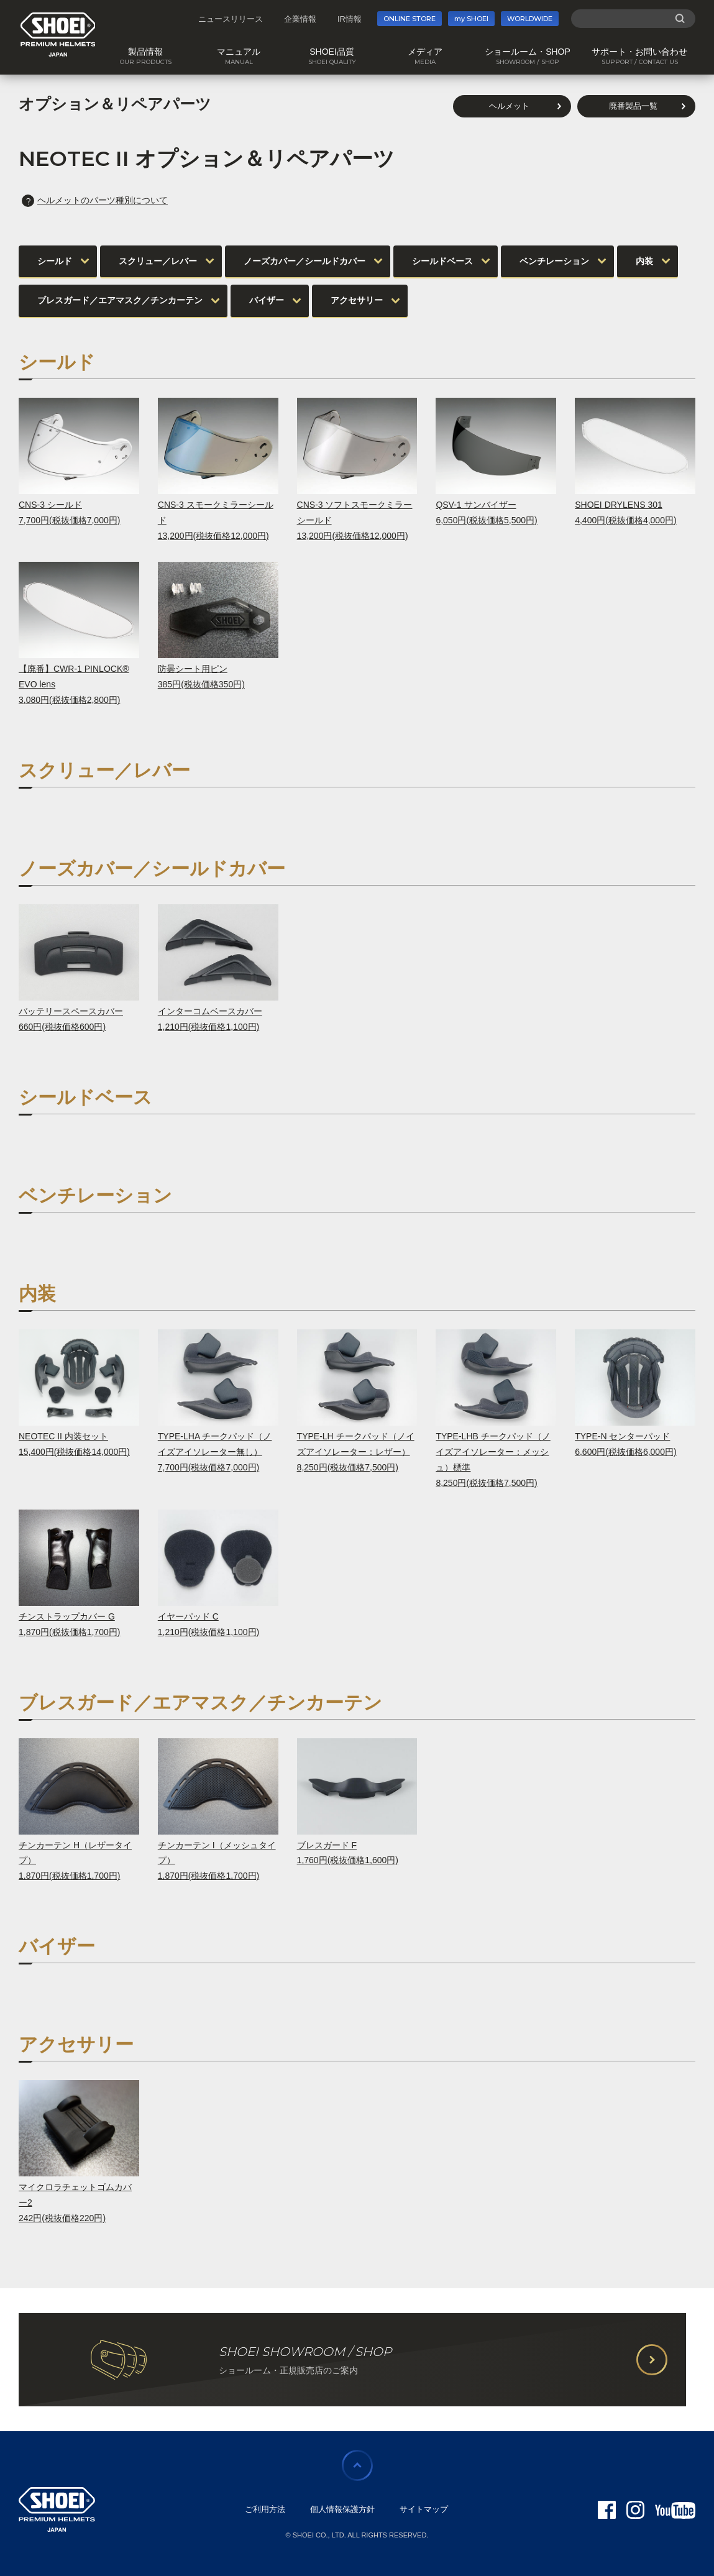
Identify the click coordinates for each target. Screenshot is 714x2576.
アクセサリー (357, 300)
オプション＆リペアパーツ (115, 103)
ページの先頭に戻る (357, 2465)
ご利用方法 (265, 2509)
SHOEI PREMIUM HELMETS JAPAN (58, 34)
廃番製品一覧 (633, 106)
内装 (644, 261)
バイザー (266, 300)
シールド (54, 261)
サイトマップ (424, 2509)
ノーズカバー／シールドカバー (304, 261)
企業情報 (300, 19)
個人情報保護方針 (342, 2509)
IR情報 (349, 19)
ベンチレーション (554, 261)
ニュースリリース (230, 19)
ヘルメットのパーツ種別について (95, 200)
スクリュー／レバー (158, 261)
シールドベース (442, 261)
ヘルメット (509, 106)
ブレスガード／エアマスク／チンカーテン (120, 300)
